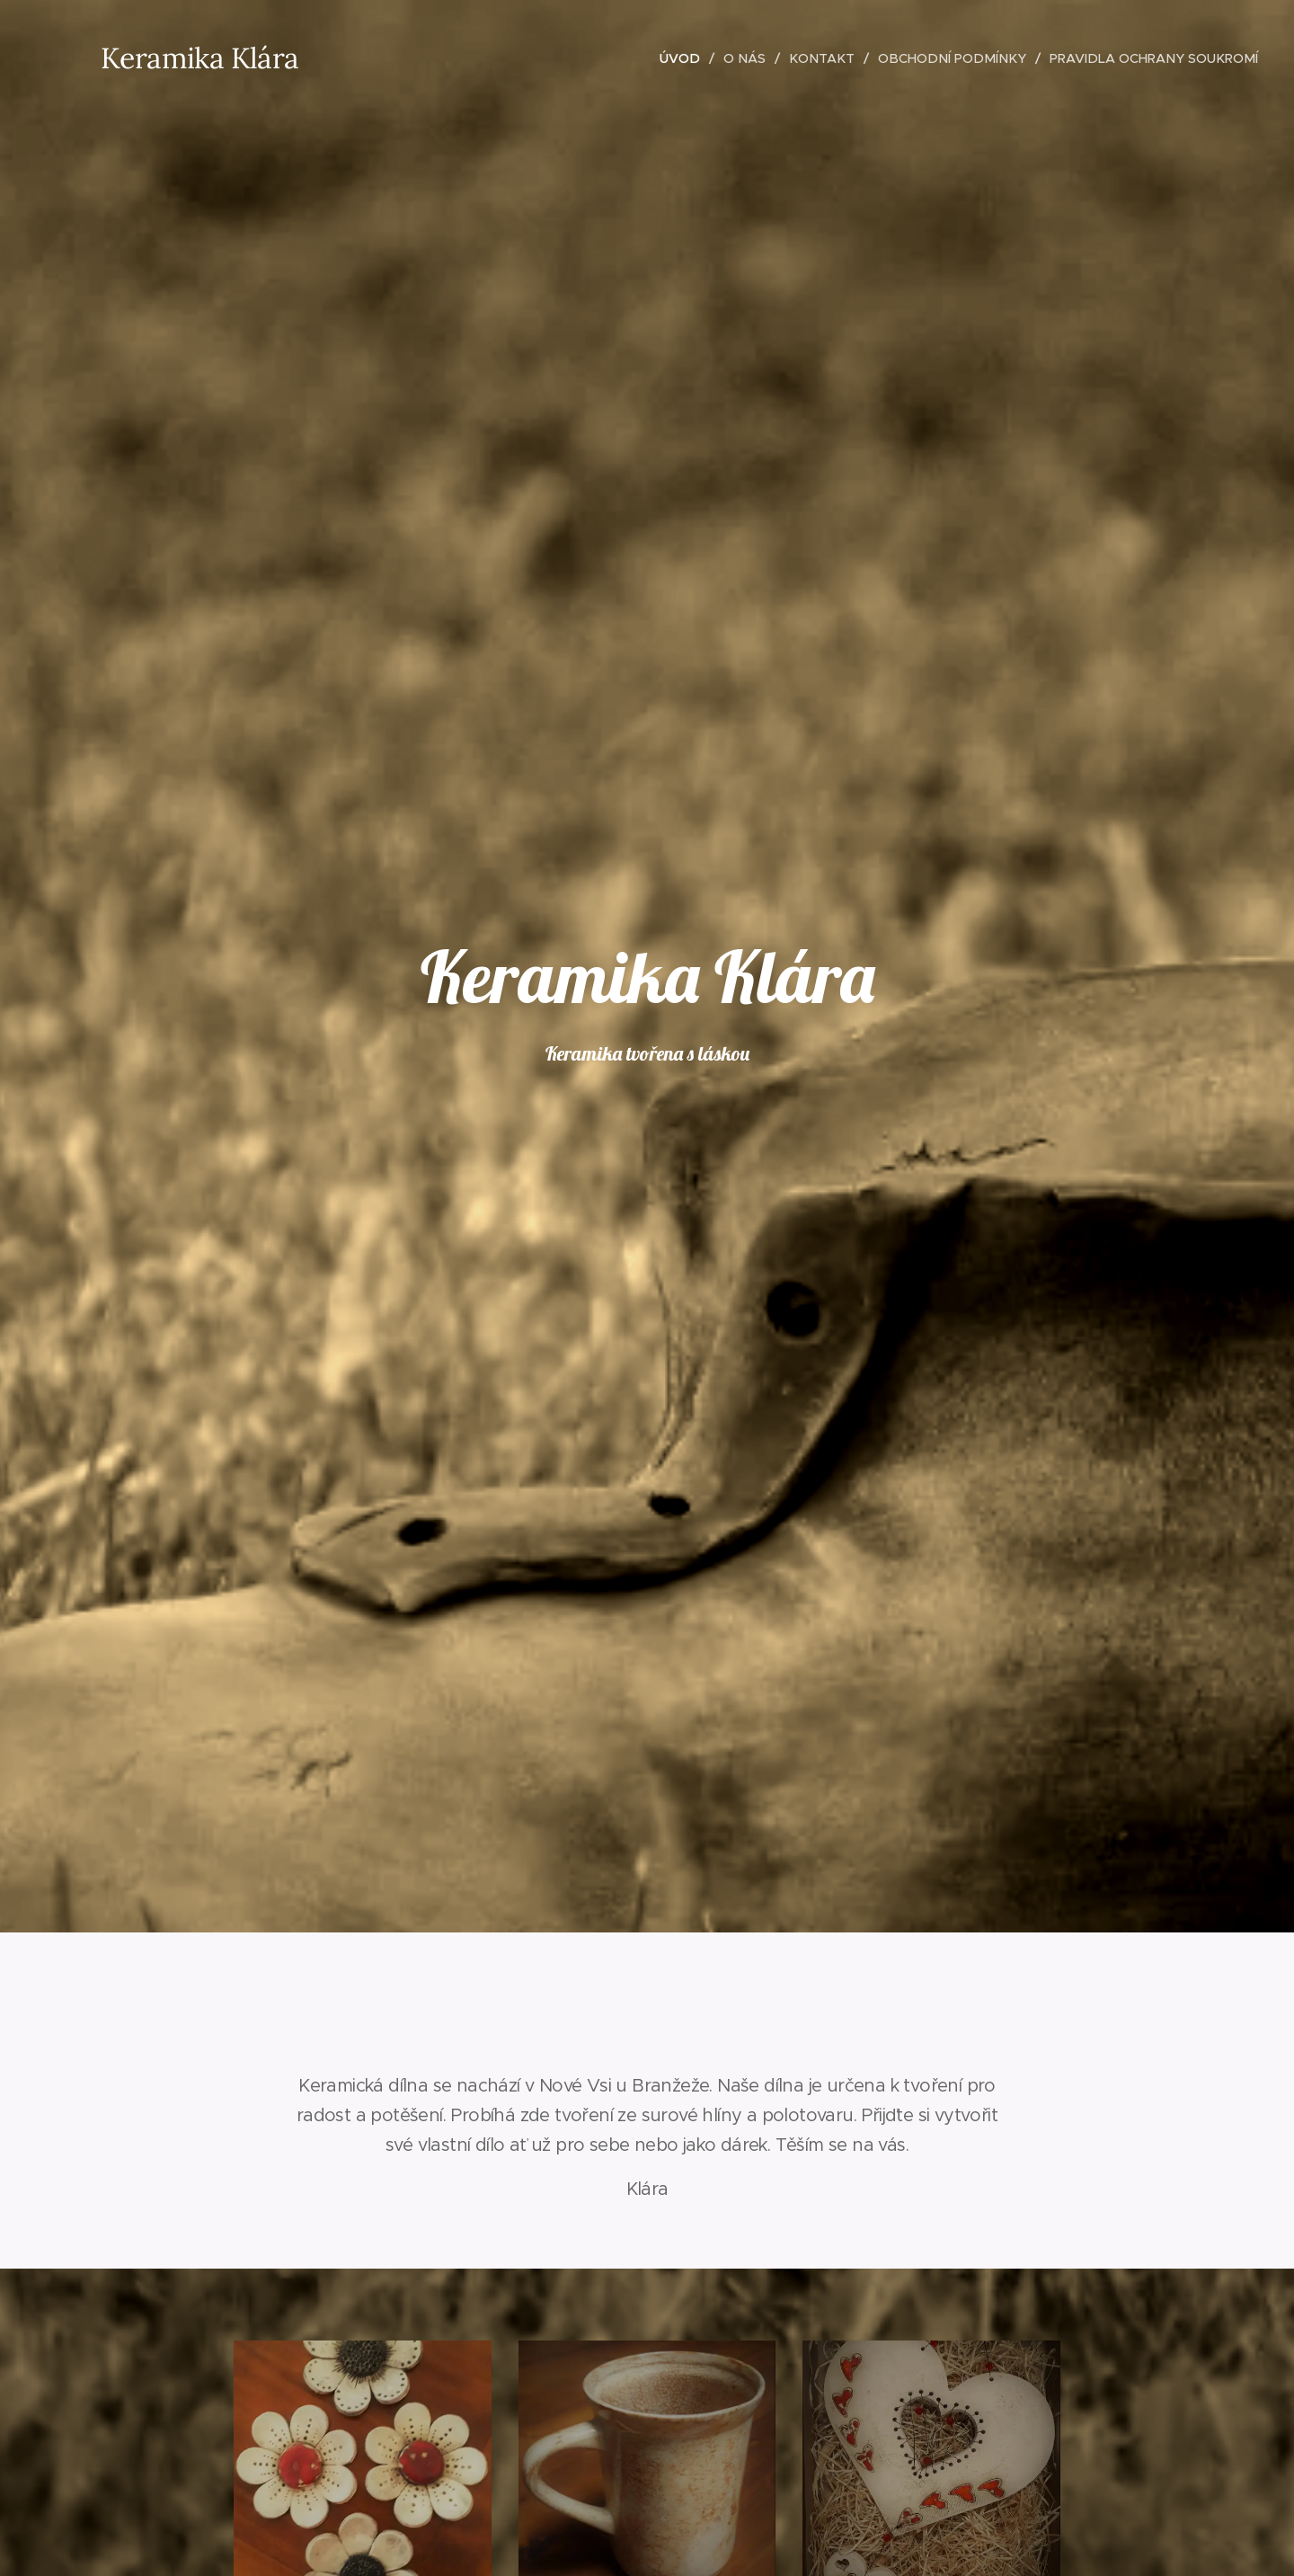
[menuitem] (684, 58)
